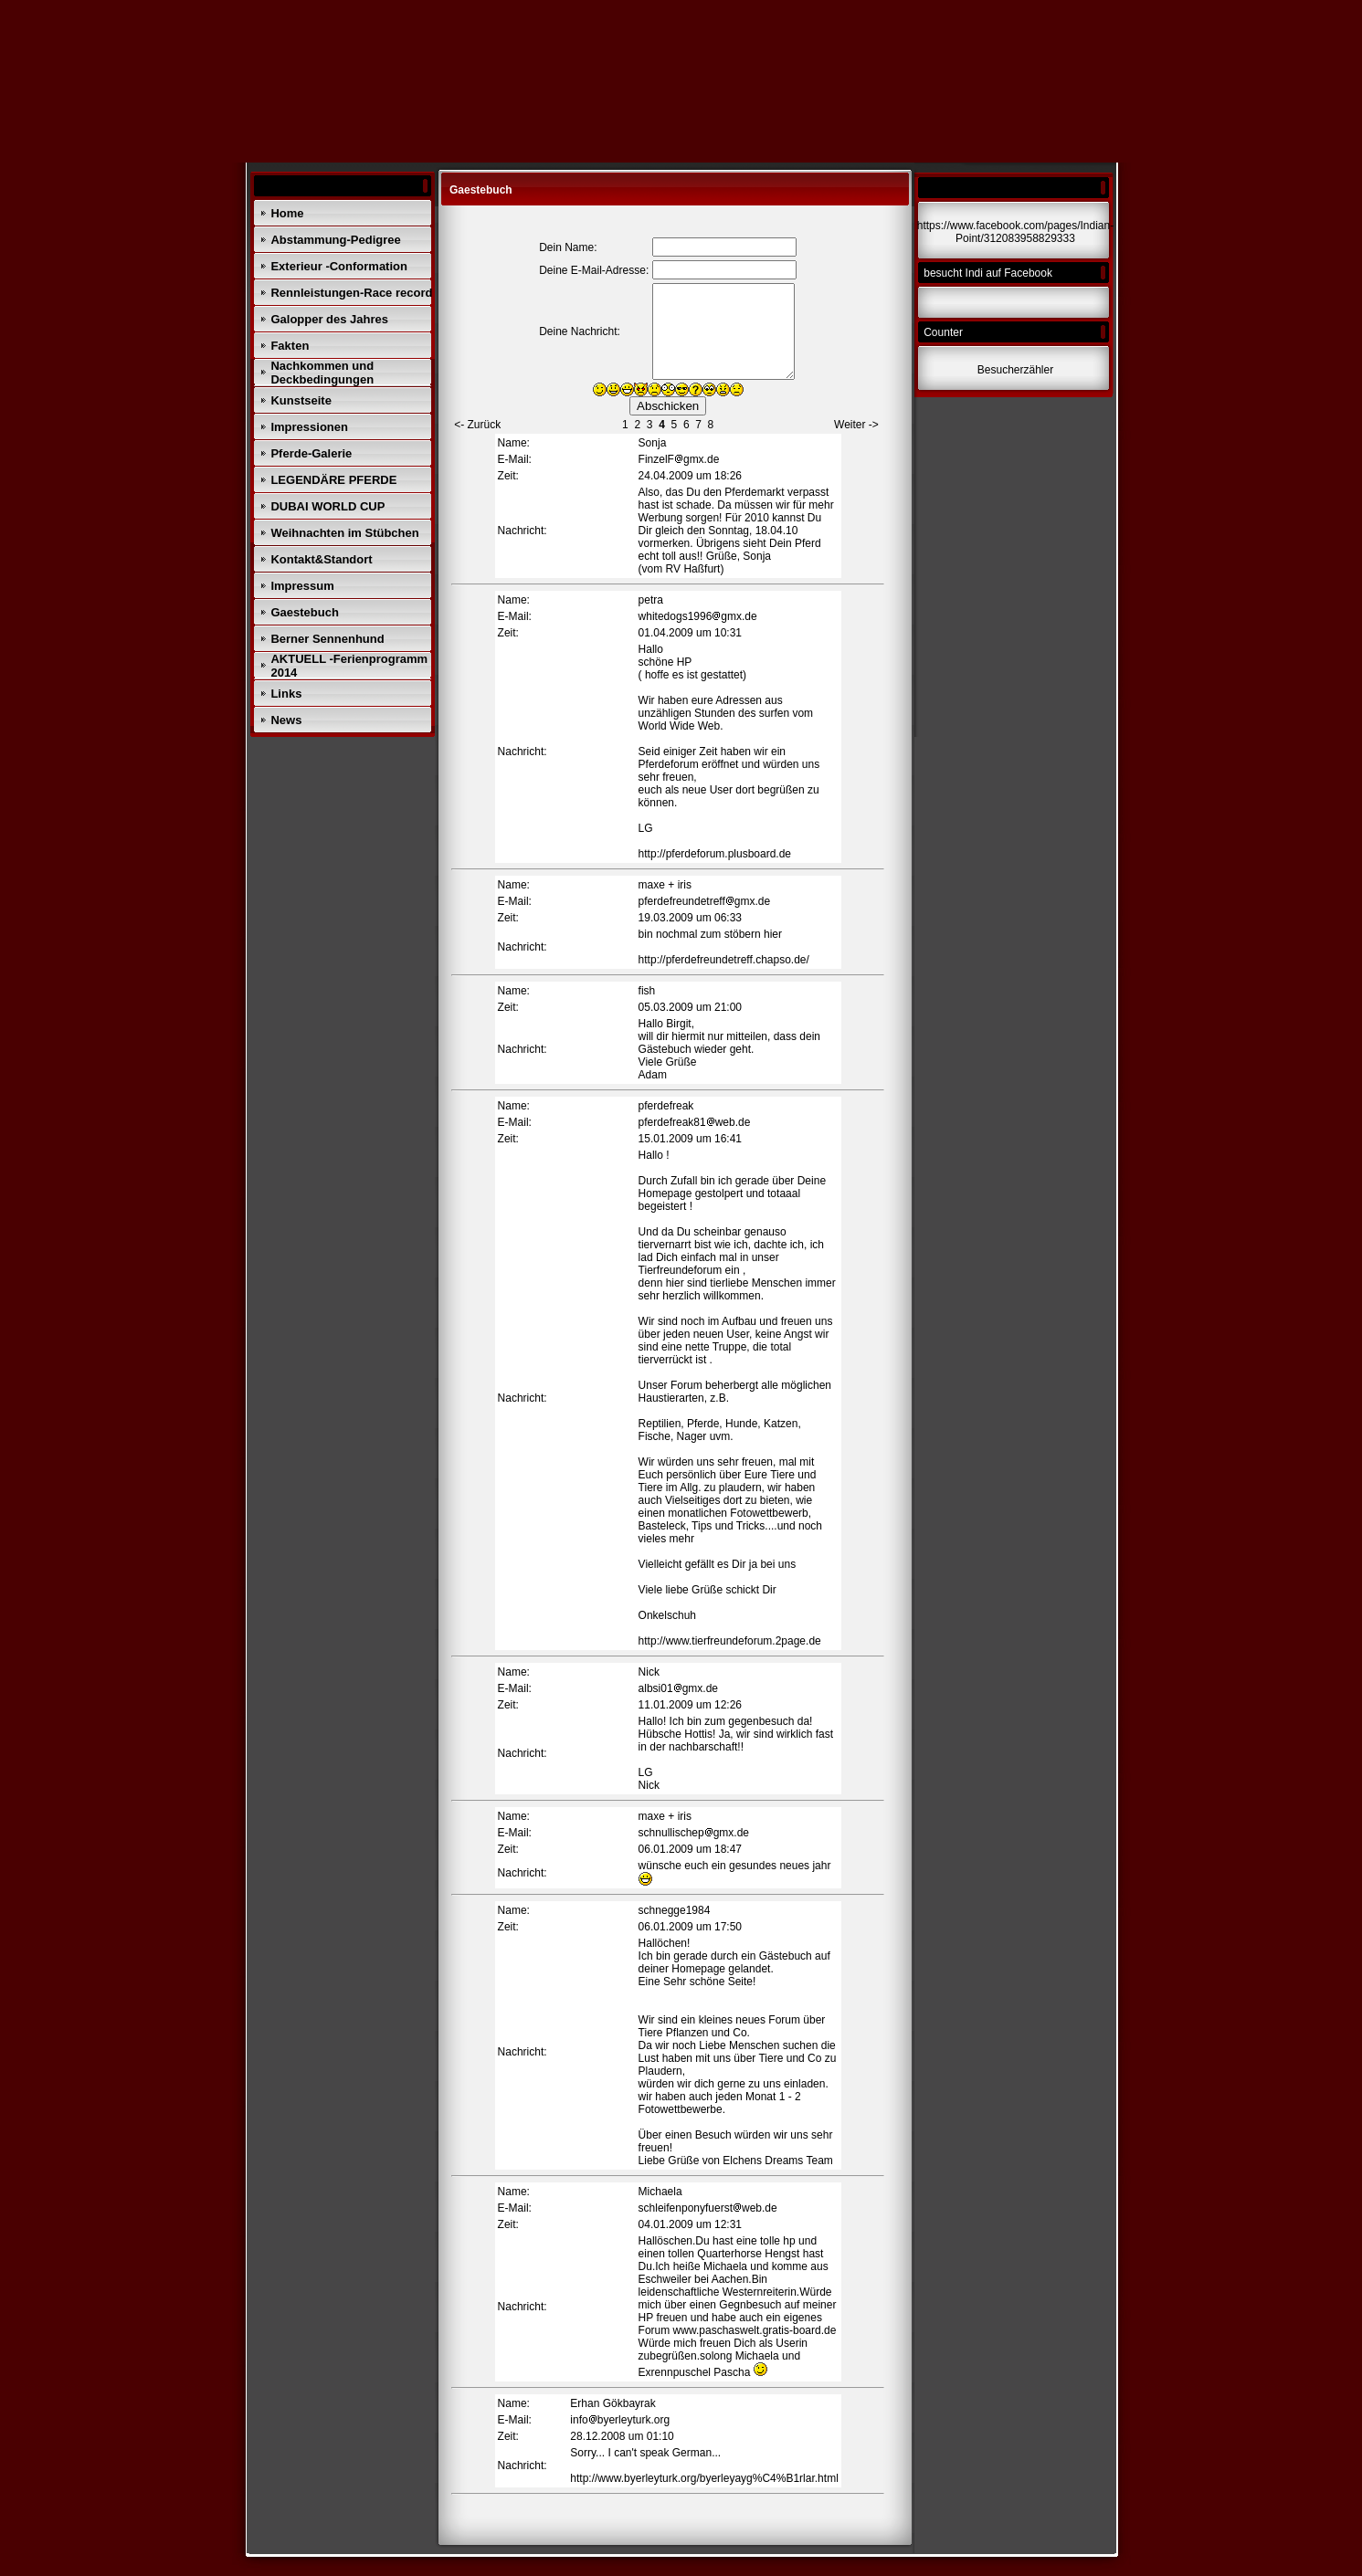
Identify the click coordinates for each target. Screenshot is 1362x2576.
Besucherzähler (1015, 369)
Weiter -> (856, 424)
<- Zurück (477, 424)
